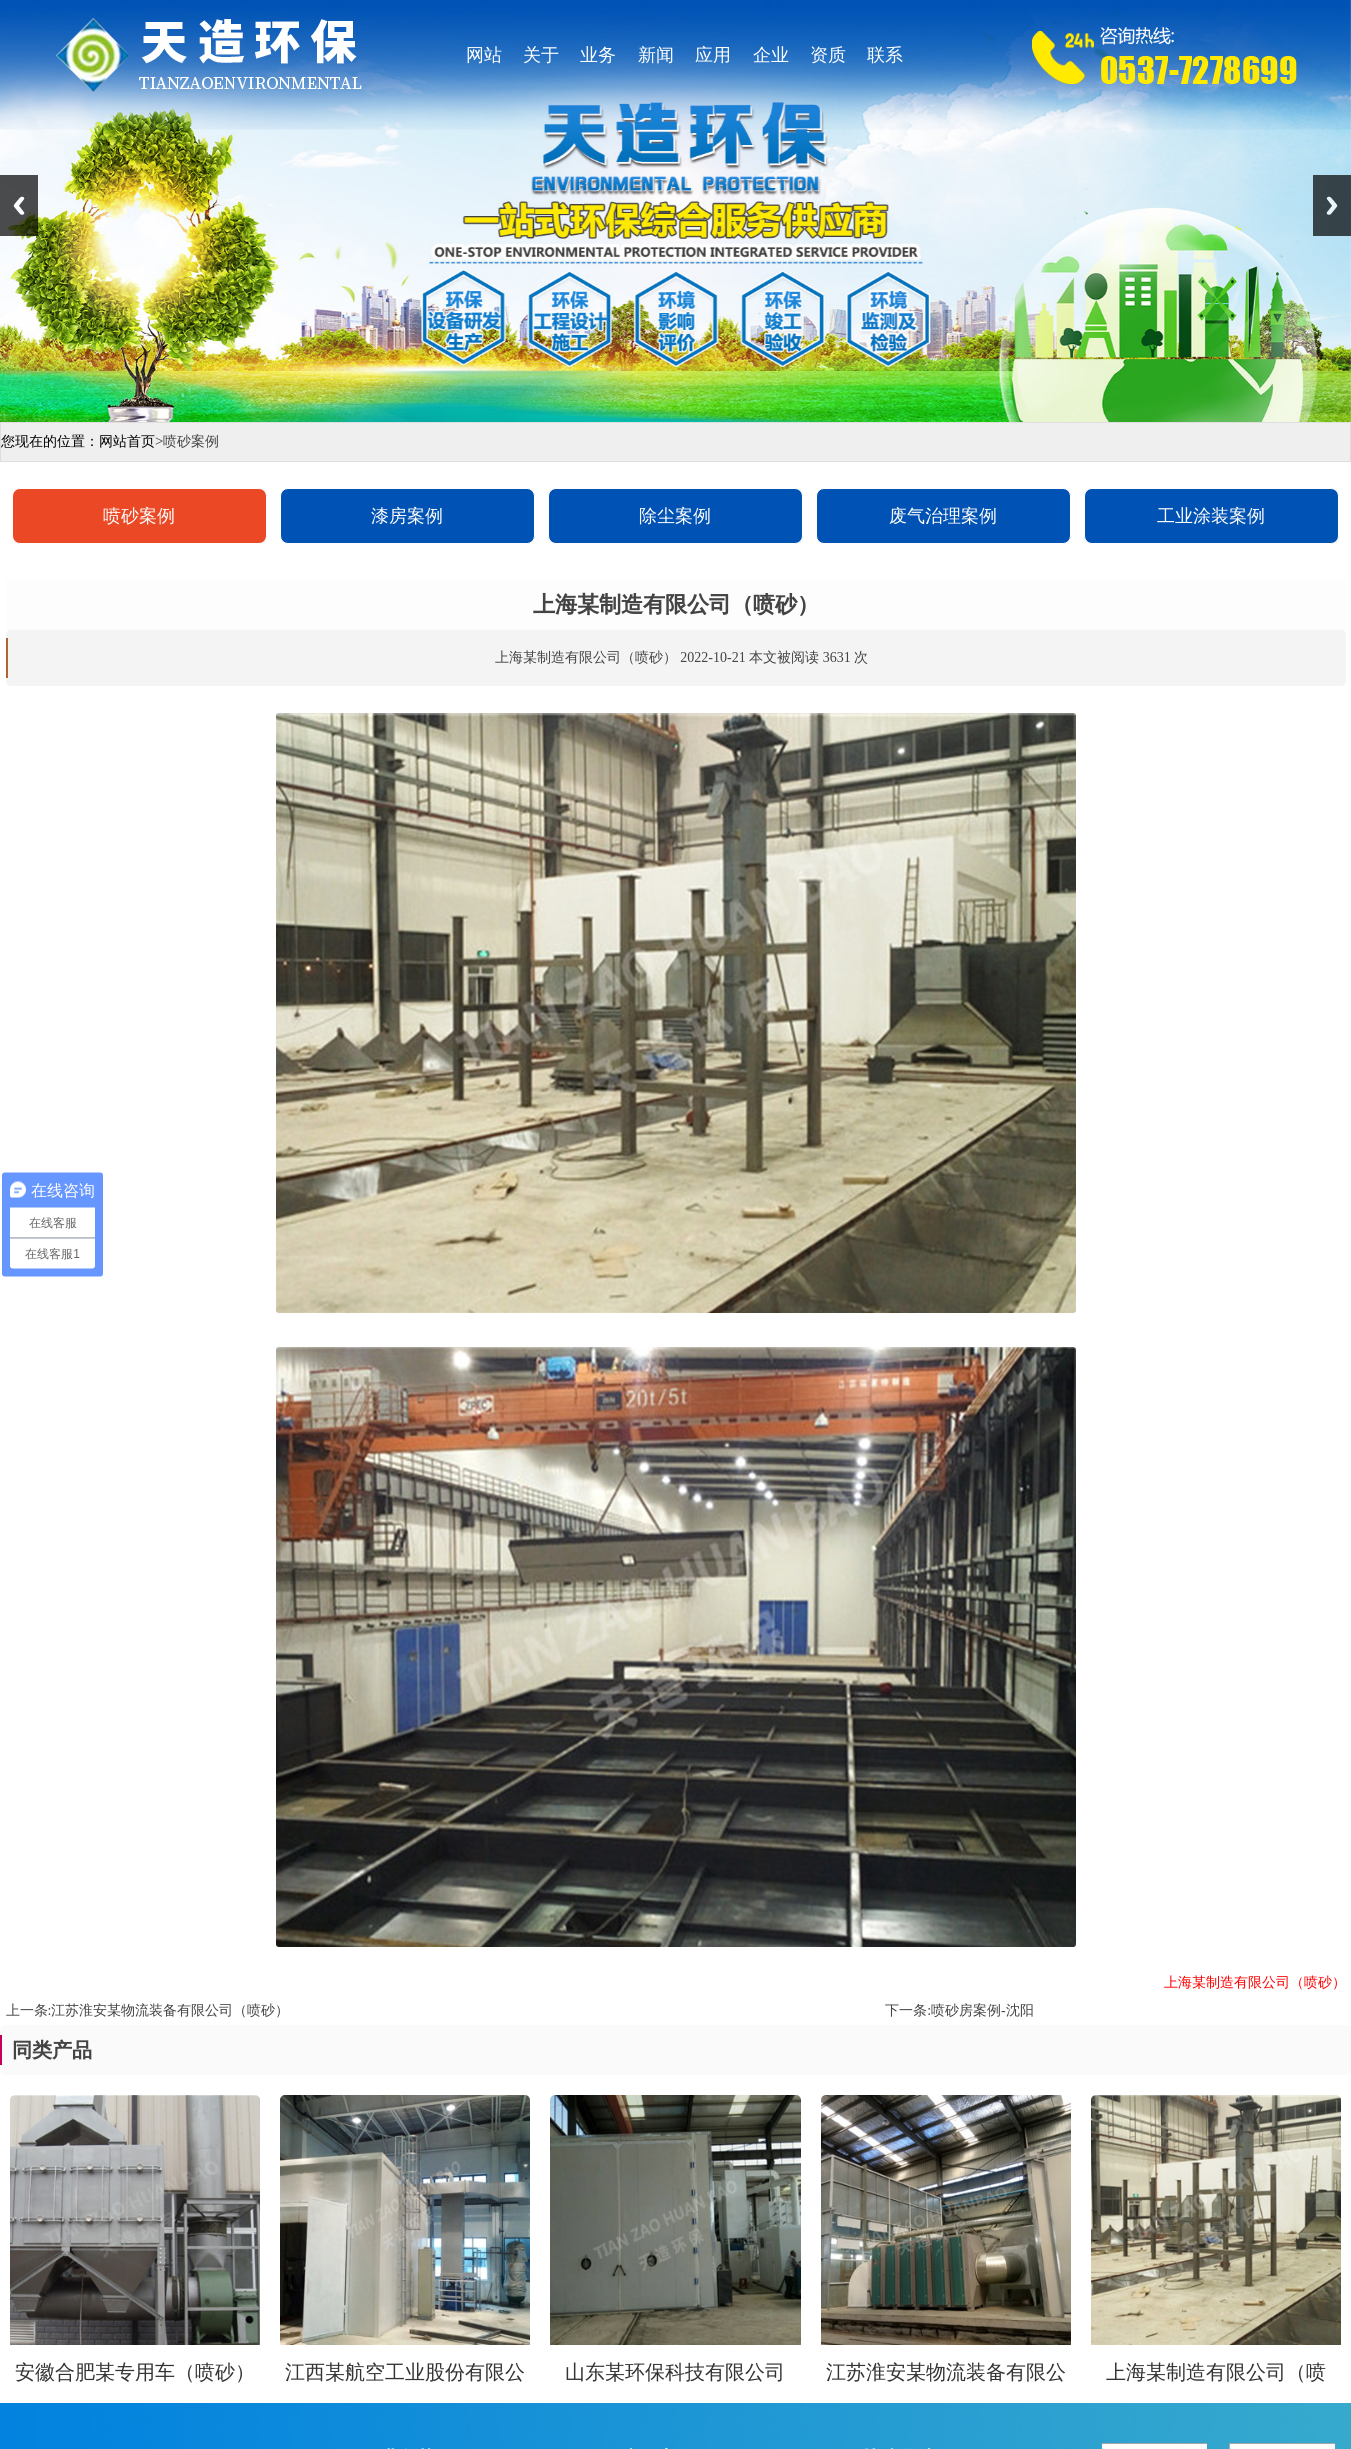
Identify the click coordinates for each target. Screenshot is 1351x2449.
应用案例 (713, 60)
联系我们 (885, 60)
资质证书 (828, 60)
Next (1332, 205)
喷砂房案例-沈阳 (982, 2010)
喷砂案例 (139, 516)
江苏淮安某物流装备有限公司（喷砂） (170, 2010)
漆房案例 (407, 516)
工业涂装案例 (1211, 516)
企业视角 (771, 60)
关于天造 (541, 60)
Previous (19, 205)
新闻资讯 (656, 60)
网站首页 (484, 60)
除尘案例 (675, 516)
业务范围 (598, 60)
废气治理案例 (943, 516)
